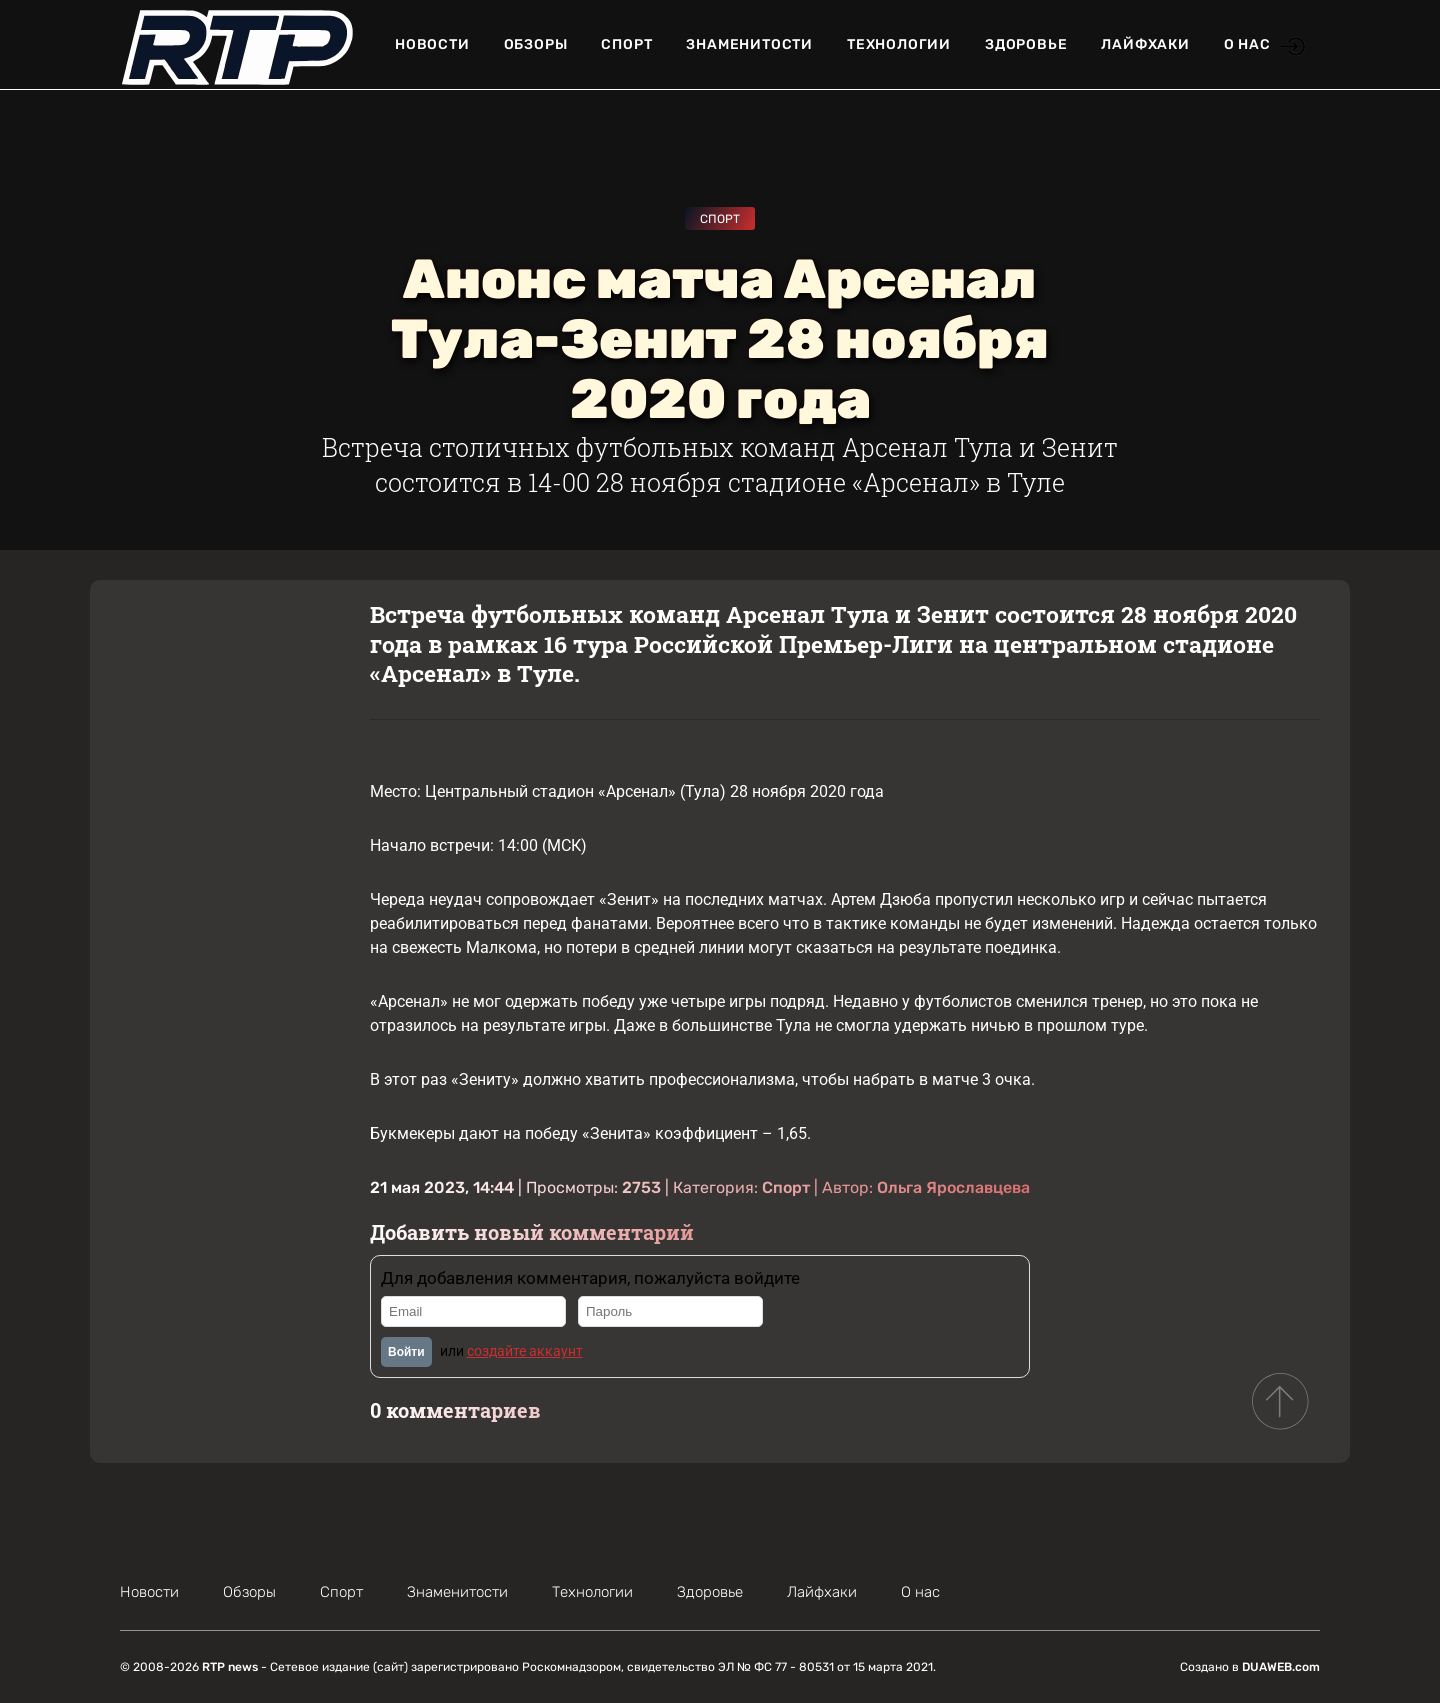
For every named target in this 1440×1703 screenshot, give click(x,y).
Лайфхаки (1145, 44)
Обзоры (536, 44)
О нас (1247, 44)
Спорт (626, 44)
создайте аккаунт (525, 1351)
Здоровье (1026, 44)
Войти (406, 1352)
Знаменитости (749, 44)
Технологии (899, 44)
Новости (432, 44)
